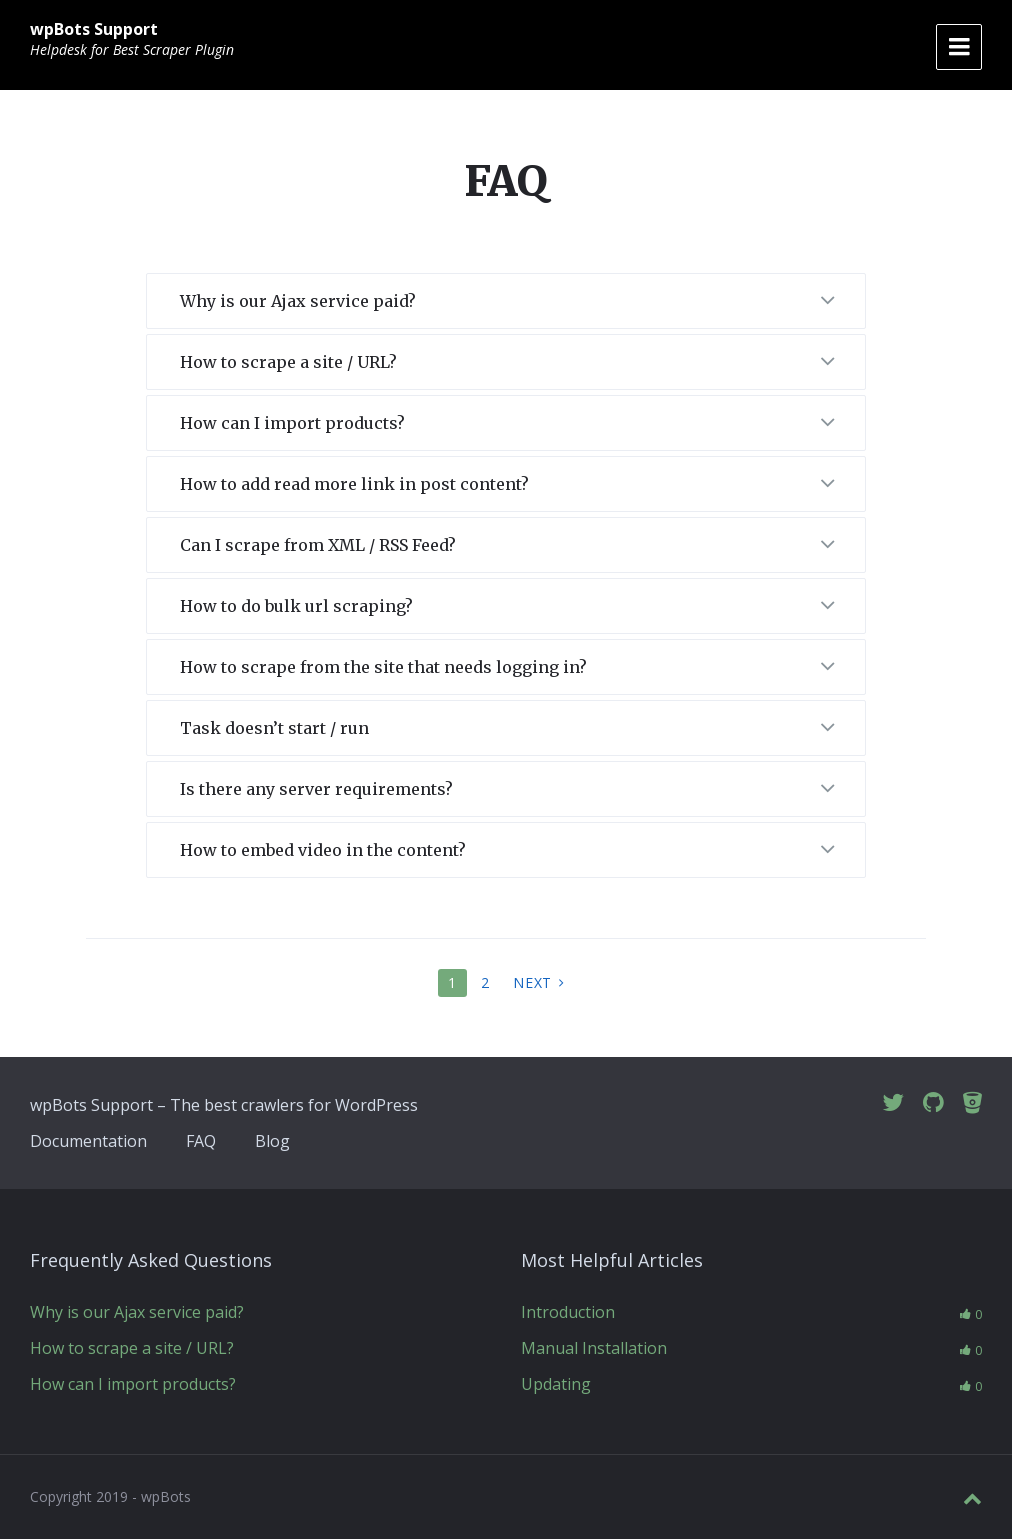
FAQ (201, 1141)
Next (532, 982)
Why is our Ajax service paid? (137, 1312)
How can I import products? (133, 1384)
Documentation (88, 1141)
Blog (272, 1141)
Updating (556, 1384)
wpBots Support (94, 29)
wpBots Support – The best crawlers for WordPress (224, 1105)
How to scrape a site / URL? (132, 1348)
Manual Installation (594, 1348)
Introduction (568, 1312)
